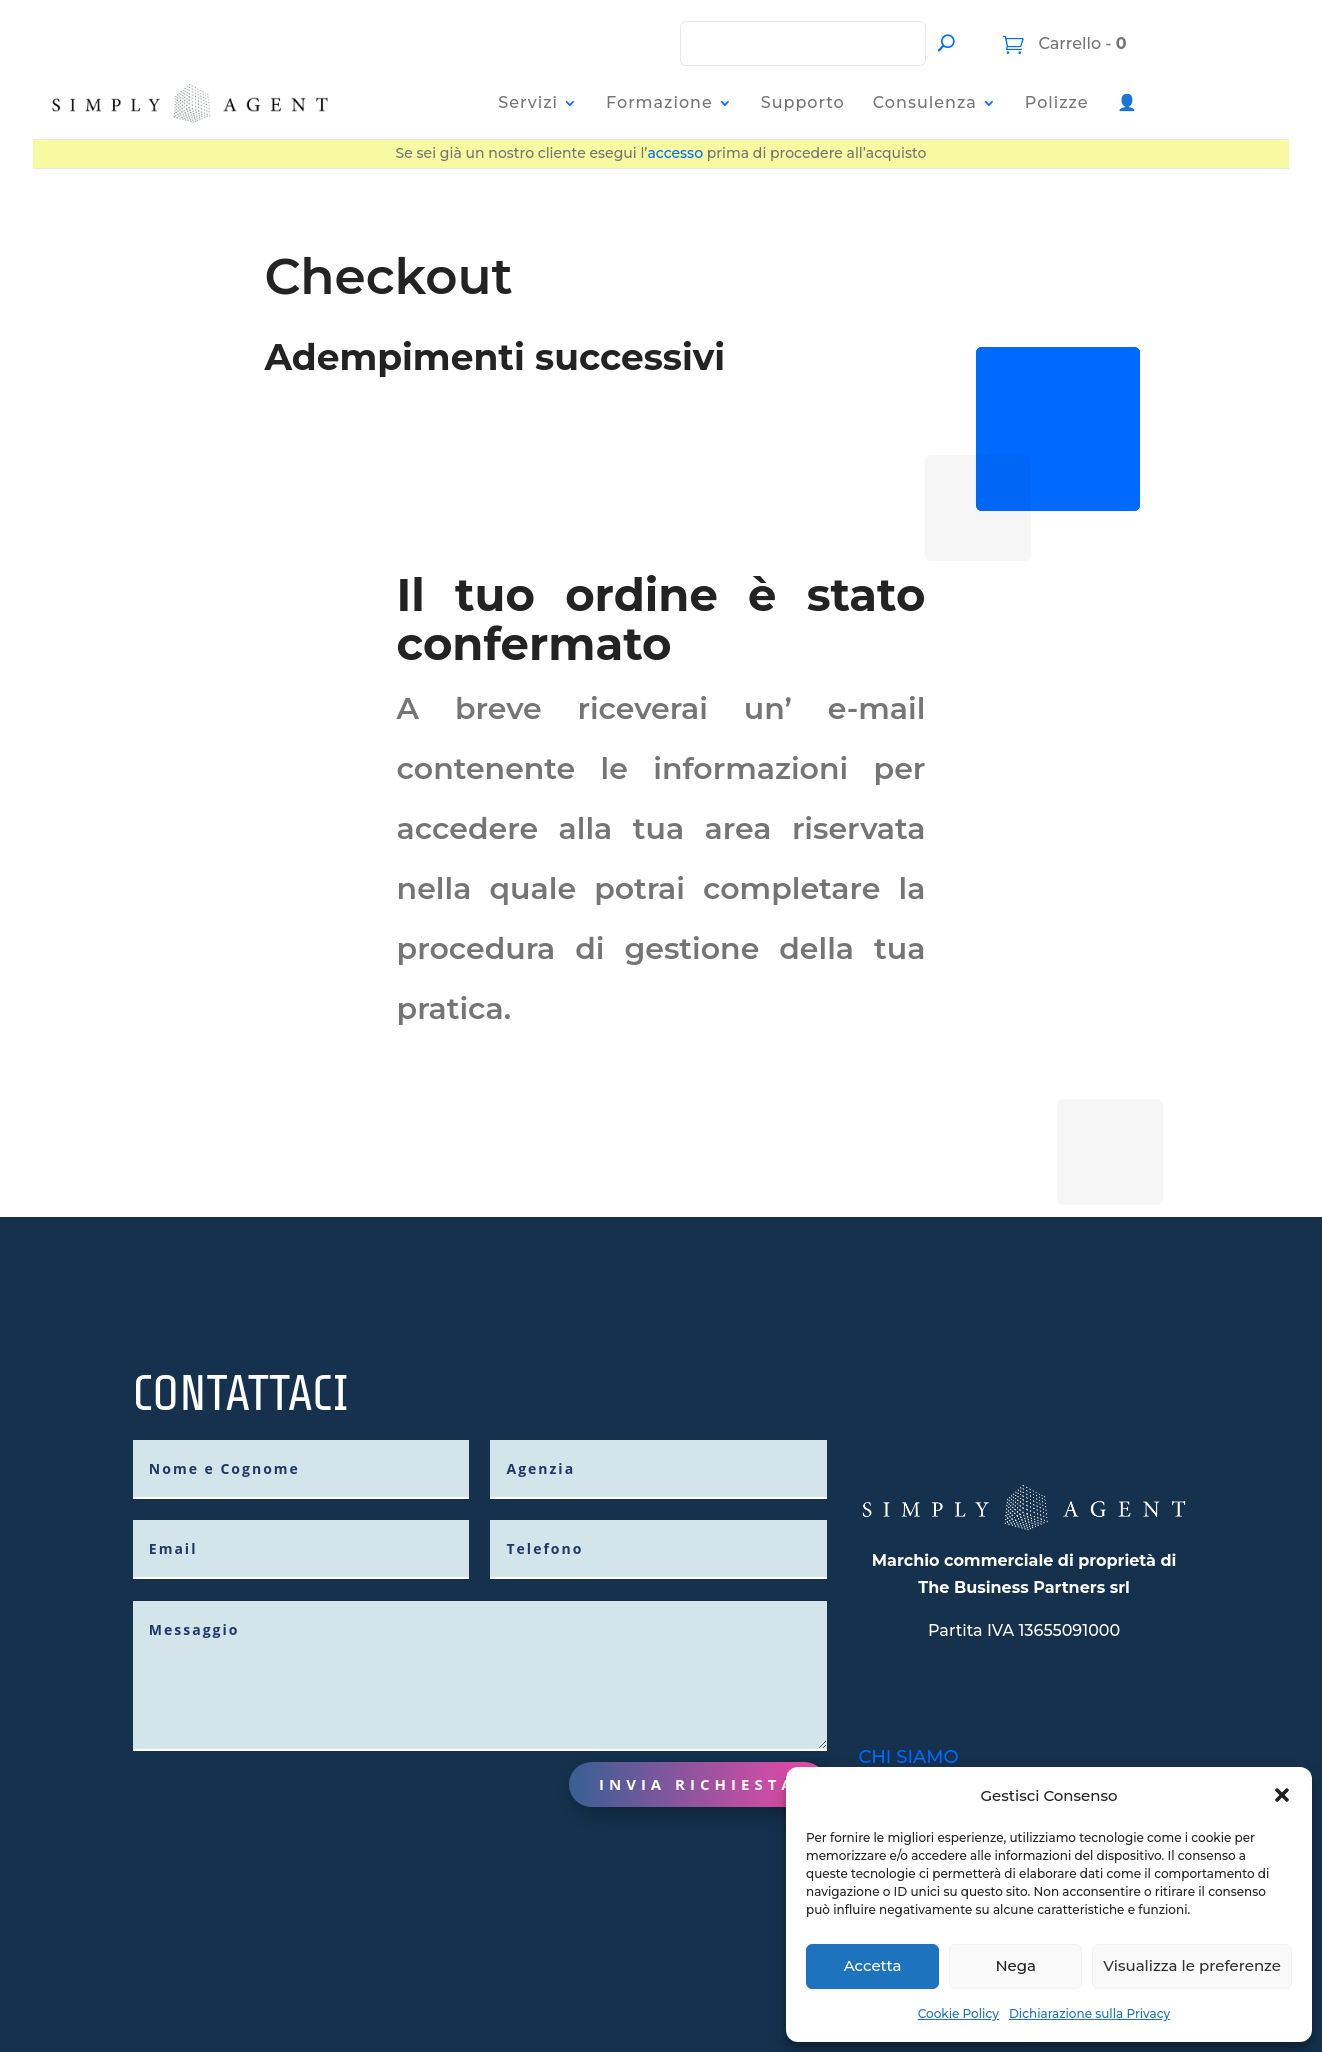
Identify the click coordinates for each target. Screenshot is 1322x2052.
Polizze (1057, 102)
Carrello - (1080, 43)
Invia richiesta (698, 1772)
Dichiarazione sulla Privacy (1089, 2013)
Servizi (528, 102)
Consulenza (925, 102)
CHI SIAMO (908, 1745)
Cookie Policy (958, 2013)
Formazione (659, 102)
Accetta (873, 1965)
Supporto (803, 102)
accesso (675, 153)
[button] (1282, 1795)
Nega (1015, 1965)
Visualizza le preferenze (1192, 1965)
